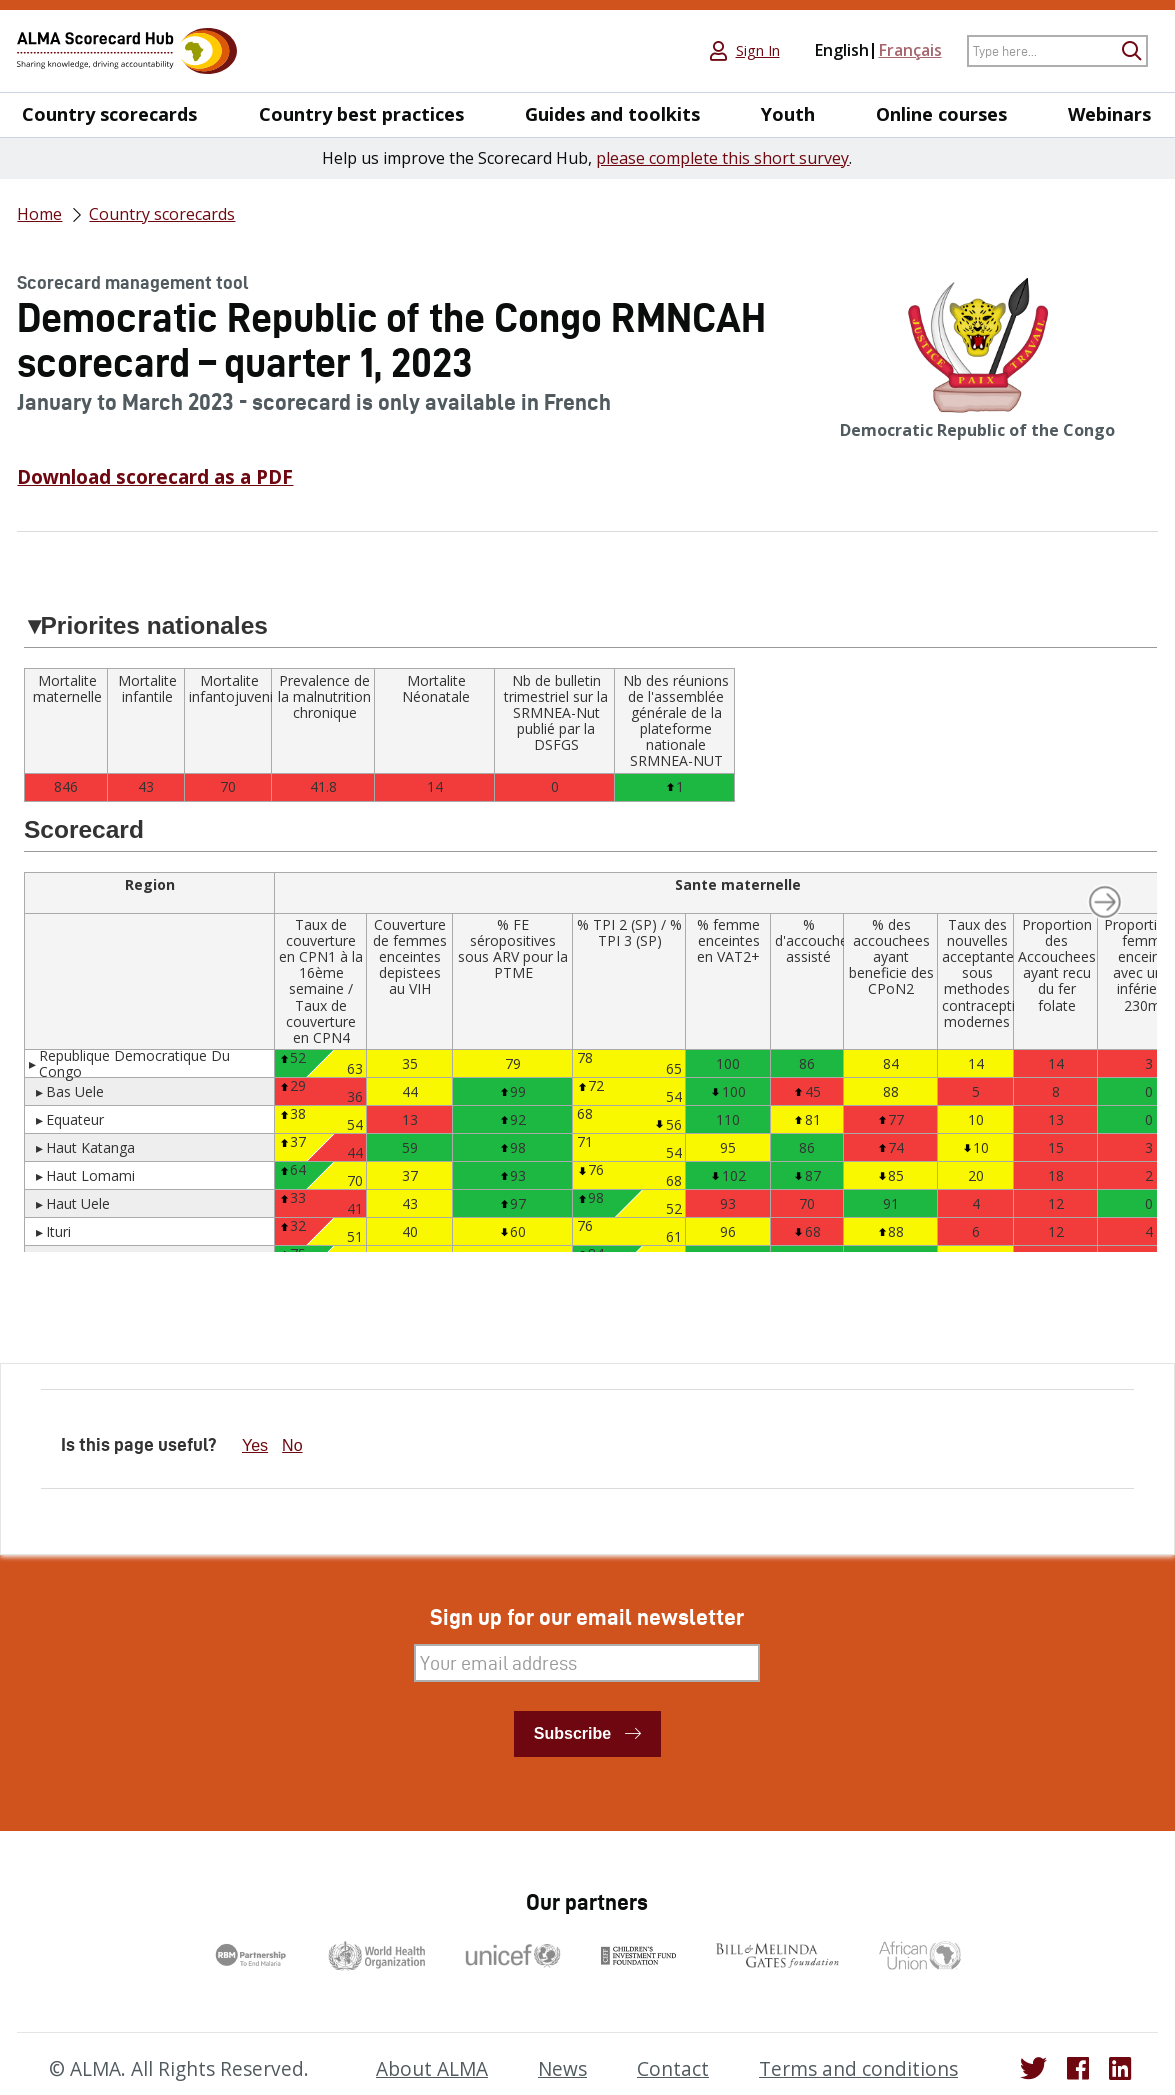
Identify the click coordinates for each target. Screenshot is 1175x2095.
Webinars (1109, 114)
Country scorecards (109, 114)
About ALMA (432, 2069)
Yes (255, 1445)
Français (910, 50)
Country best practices (361, 114)
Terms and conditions (858, 2069)
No (292, 1445)
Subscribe (572, 1733)
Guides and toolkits (612, 114)
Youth (788, 114)
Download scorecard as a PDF (155, 477)
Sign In (758, 51)
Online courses (941, 114)
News (562, 2069)
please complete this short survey (722, 158)
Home (39, 214)
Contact (673, 2069)
